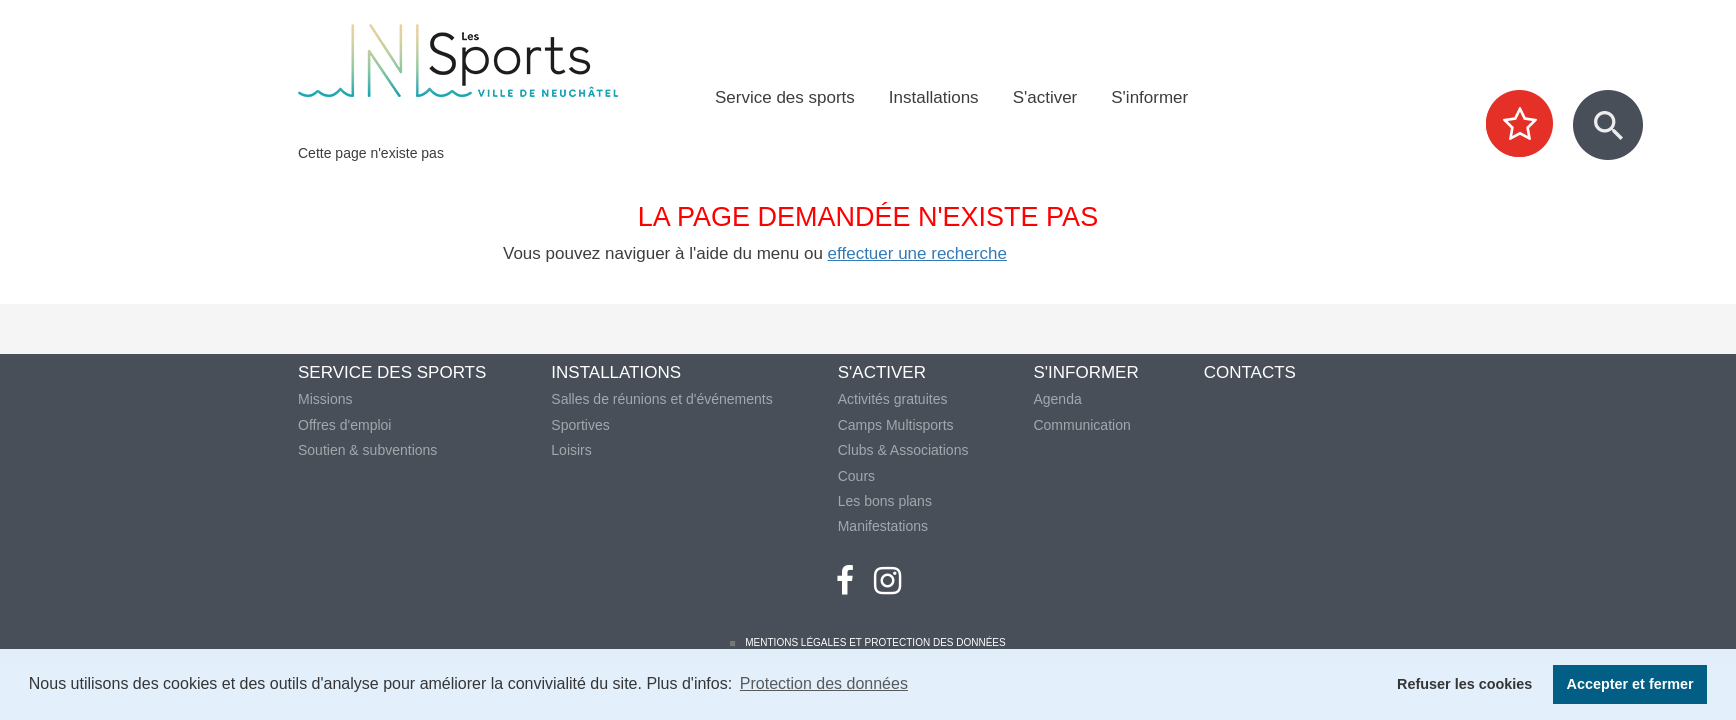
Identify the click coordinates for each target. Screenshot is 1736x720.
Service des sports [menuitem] (785, 97)
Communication (1081, 425)
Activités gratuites (893, 399)
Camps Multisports (896, 425)
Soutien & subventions (367, 450)
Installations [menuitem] (934, 97)
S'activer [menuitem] (1045, 97)
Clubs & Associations (903, 450)
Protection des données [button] (824, 683)
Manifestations (883, 526)
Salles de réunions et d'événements (661, 399)
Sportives (580, 425)
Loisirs (571, 450)
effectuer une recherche (917, 253)
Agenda (1057, 399)
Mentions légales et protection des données (875, 642)
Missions (325, 399)
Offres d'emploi (344, 425)
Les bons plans (885, 501)
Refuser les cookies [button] (1464, 684)
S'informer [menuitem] (1149, 97)
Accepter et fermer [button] (1630, 684)
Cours (856, 476)
